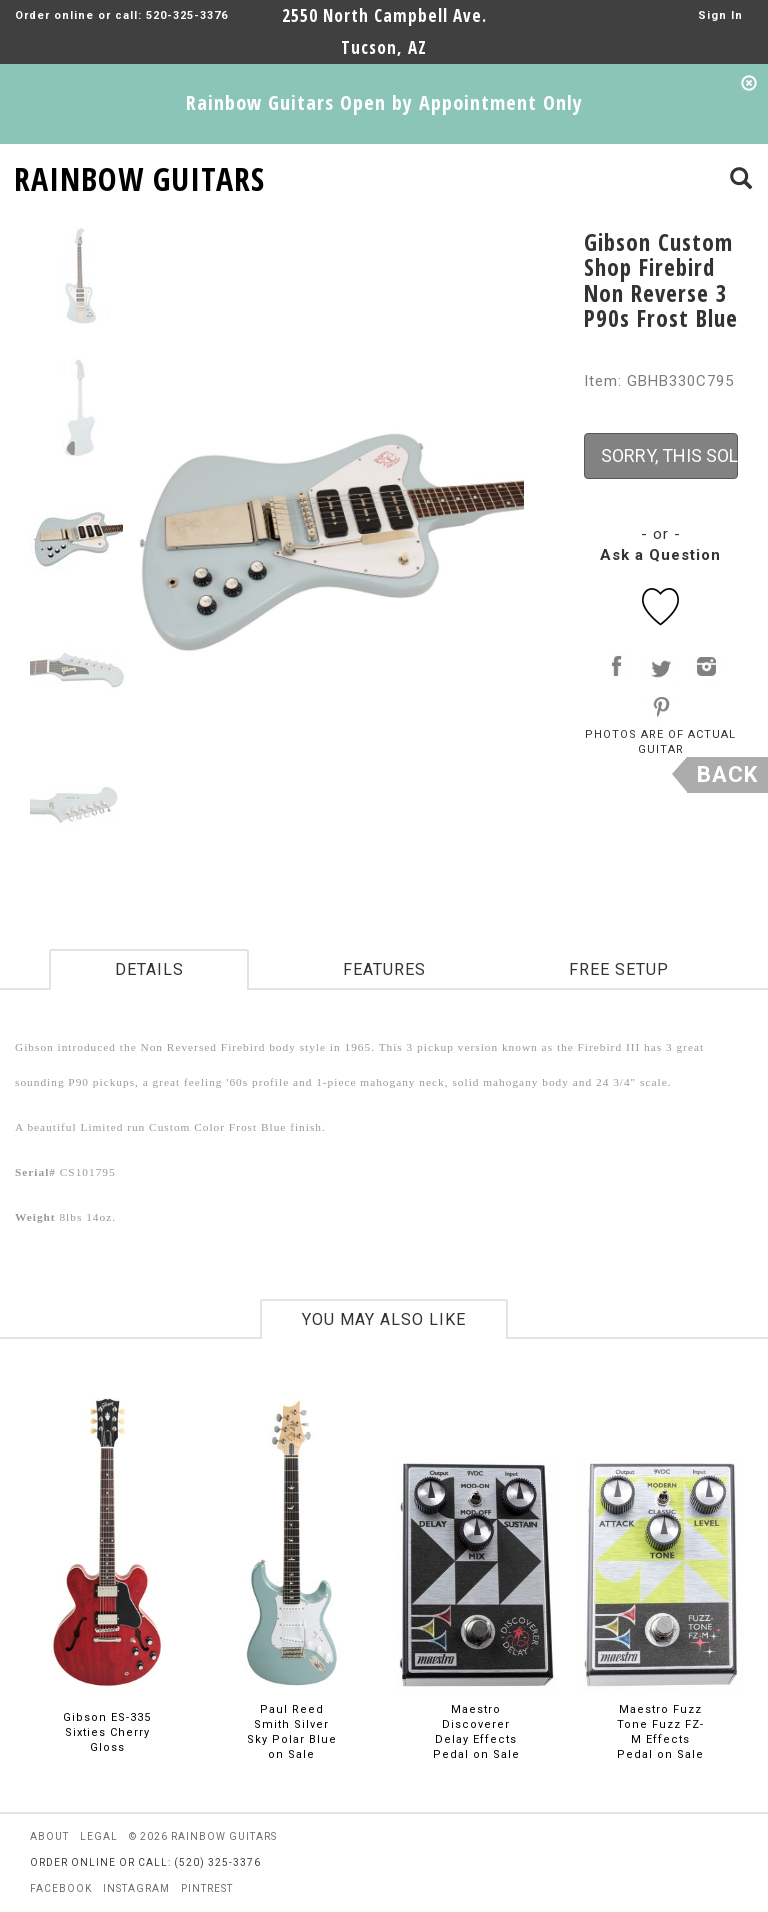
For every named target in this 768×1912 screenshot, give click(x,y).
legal (99, 1836)
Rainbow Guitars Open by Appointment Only (384, 102)
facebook (61, 1888)
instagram (136, 1888)
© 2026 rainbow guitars (203, 1836)
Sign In (720, 15)
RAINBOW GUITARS (139, 175)
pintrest (207, 1888)
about (49, 1836)
